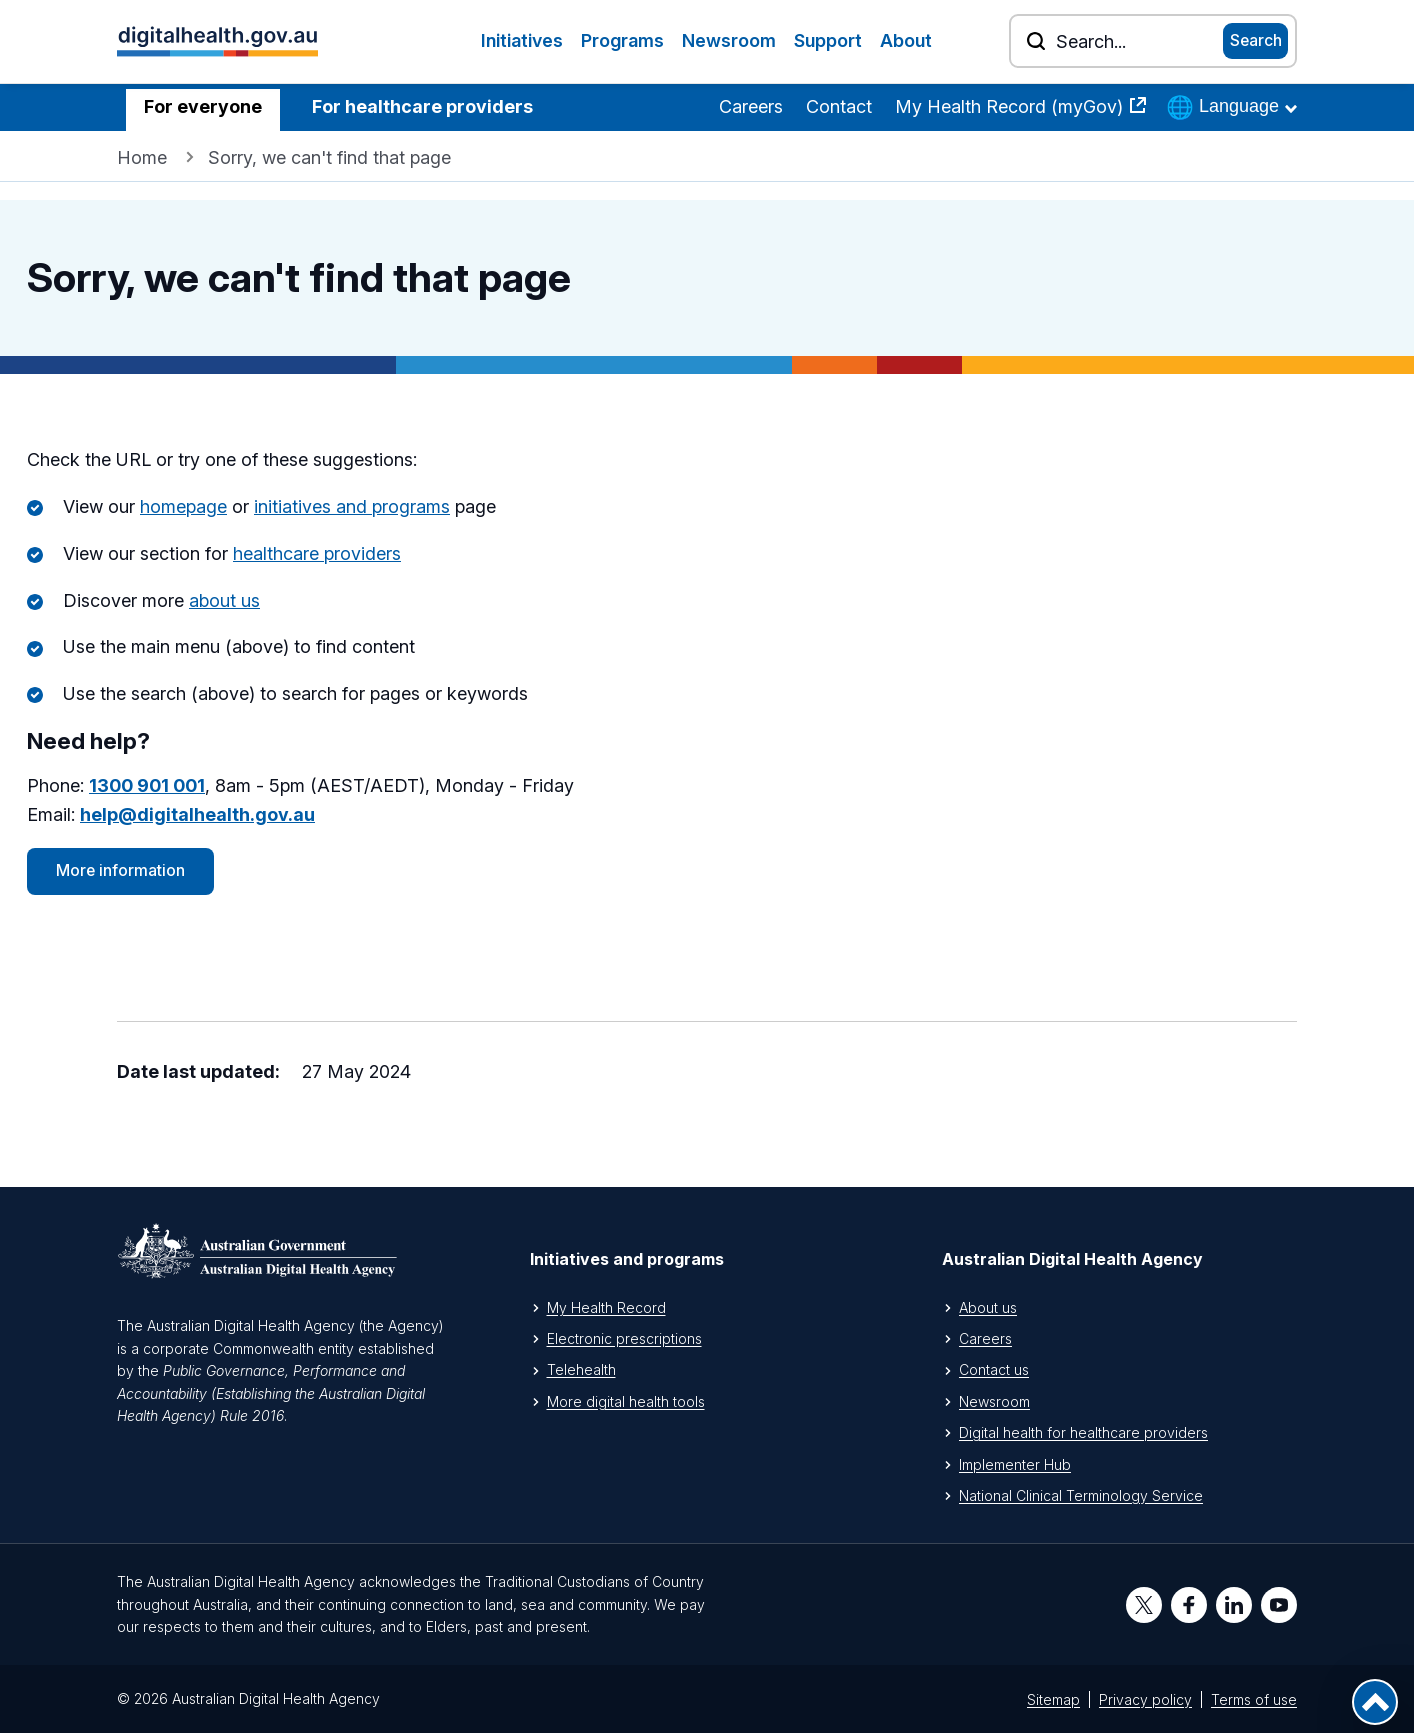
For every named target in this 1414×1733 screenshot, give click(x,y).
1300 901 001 (147, 785)
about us (224, 600)
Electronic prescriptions (624, 1338)
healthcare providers (317, 553)
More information (120, 870)
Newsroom (729, 40)
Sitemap (1053, 1699)
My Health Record (606, 1307)
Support (828, 40)
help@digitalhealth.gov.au (197, 814)
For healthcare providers (422, 106)
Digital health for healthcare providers (1083, 1432)
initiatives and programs (352, 506)
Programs (622, 40)
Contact (839, 106)
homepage (183, 506)
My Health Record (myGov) (1011, 106)
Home (142, 157)
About (906, 40)
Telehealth (581, 1369)
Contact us (994, 1369)
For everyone (203, 106)
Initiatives (522, 40)
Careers (751, 106)
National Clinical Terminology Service (1081, 1495)
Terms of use (1254, 1699)
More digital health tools (626, 1401)
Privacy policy (1145, 1699)
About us (988, 1307)
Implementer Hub (1015, 1464)
